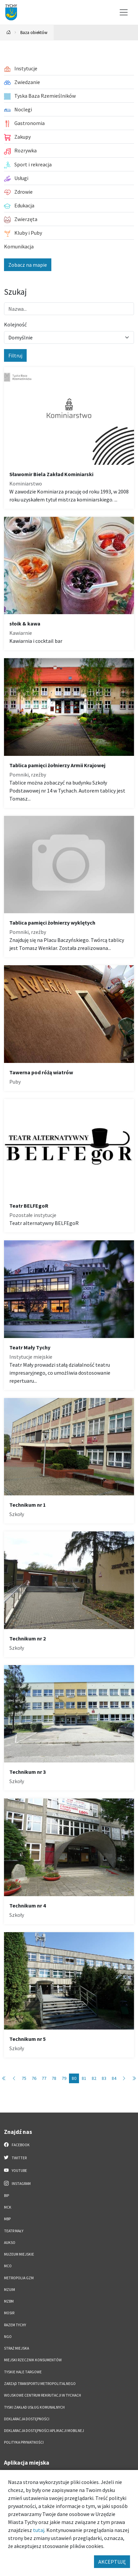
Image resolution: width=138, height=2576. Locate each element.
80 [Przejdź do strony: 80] (74, 2078)
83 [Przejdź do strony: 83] (104, 2078)
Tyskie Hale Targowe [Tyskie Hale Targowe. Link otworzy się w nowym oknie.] (23, 2372)
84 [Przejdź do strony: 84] (114, 2078)
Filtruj (15, 355)
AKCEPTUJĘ (112, 2561)
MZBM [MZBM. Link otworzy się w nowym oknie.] (9, 2301)
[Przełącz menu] (124, 12)
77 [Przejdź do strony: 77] (44, 2078)
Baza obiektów (33, 32)
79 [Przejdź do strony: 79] (64, 2078)
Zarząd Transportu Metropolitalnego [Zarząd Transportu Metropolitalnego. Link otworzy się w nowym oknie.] (40, 2383)
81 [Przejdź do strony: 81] (84, 2078)
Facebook (17, 2145)
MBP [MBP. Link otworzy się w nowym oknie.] (7, 2219)
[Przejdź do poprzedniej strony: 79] (14, 2078)
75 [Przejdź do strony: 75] (24, 2078)
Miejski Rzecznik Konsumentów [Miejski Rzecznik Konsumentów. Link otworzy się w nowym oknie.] (33, 2360)
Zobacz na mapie (27, 264)
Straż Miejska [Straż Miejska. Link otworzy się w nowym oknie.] (16, 2348)
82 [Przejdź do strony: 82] (94, 2078)
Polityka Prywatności (24, 2442)
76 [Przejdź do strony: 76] (34, 2078)
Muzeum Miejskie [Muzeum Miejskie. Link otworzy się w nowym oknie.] (19, 2254)
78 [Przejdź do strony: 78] (54, 2078)
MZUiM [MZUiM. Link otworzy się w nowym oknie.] (9, 2289)
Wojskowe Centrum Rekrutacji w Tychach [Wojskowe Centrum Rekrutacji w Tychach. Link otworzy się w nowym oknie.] (42, 2395)
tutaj (38, 2530)
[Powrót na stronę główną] (8, 32)
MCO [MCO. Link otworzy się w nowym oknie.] (8, 2266)
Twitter (15, 2158)
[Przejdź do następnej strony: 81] (124, 2078)
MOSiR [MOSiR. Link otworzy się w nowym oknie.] (9, 2313)
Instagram (17, 2183)
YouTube (15, 2170)
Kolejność (15, 324)
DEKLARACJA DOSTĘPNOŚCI (26, 2419)
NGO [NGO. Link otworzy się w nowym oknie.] (8, 2336)
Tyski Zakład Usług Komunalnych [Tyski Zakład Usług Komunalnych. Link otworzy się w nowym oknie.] (34, 2407)
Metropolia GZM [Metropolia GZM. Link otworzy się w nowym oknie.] (19, 2278)
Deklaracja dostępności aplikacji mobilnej (44, 2430)
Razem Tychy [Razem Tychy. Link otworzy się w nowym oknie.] (15, 2325)
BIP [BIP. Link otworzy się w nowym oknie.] (6, 2195)
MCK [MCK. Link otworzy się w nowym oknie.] (7, 2207)
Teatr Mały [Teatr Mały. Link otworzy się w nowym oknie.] (13, 2231)
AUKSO (9, 2242)
